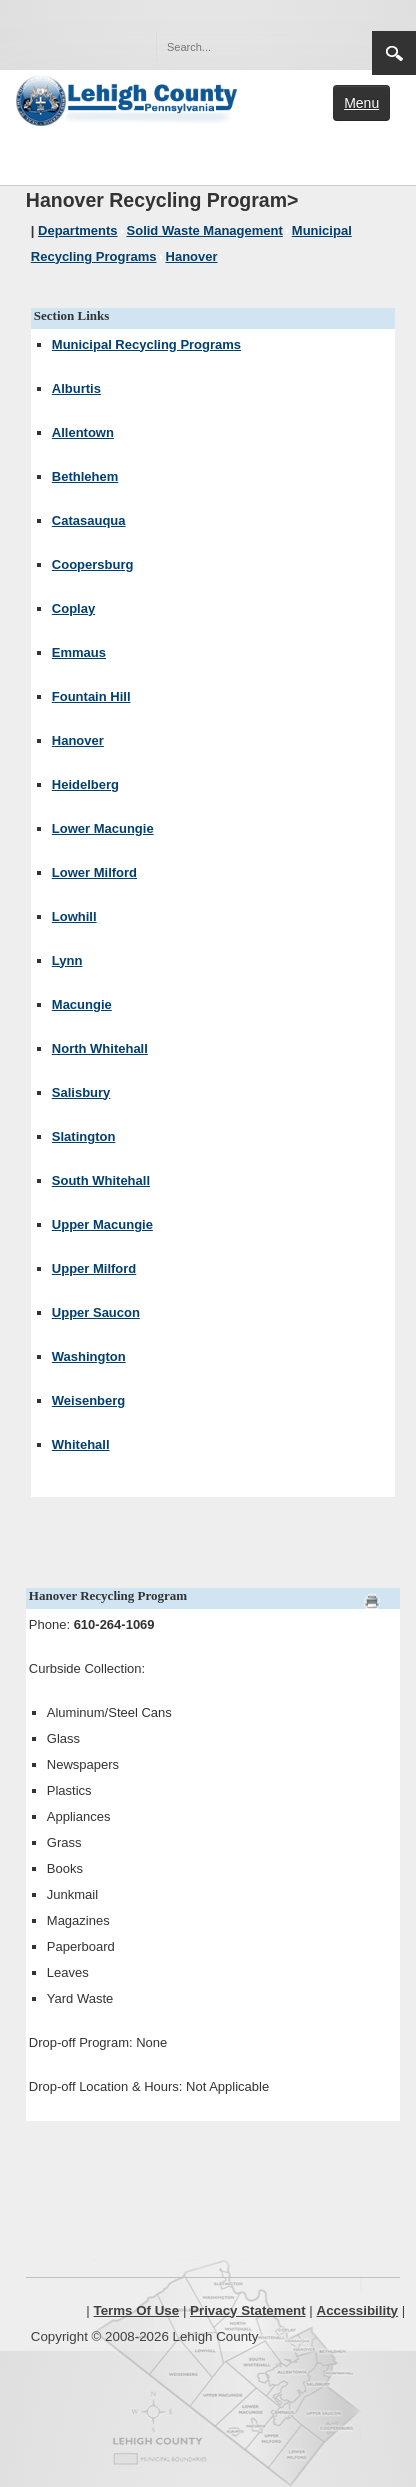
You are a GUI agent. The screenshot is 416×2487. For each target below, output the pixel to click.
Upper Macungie (102, 1224)
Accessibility (358, 2310)
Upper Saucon (96, 1312)
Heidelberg (85, 784)
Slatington (84, 1136)
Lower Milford (94, 872)
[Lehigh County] (128, 99)
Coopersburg (93, 564)
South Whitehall (101, 1180)
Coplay (73, 608)
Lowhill (74, 916)
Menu (361, 103)
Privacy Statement (248, 2310)
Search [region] (394, 53)
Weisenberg (88, 1400)
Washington (89, 1356)
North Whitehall (100, 1048)
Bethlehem (85, 476)
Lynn (67, 960)
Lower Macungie (103, 828)
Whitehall (81, 1444)
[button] (314, 46)
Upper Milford (94, 1268)
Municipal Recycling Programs (146, 344)
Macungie (82, 1004)
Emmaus (79, 652)
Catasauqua (89, 520)
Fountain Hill (91, 696)
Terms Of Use (137, 2310)
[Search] (244, 47)
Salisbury (81, 1092)
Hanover (78, 740)
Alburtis (76, 388)
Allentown (83, 432)
